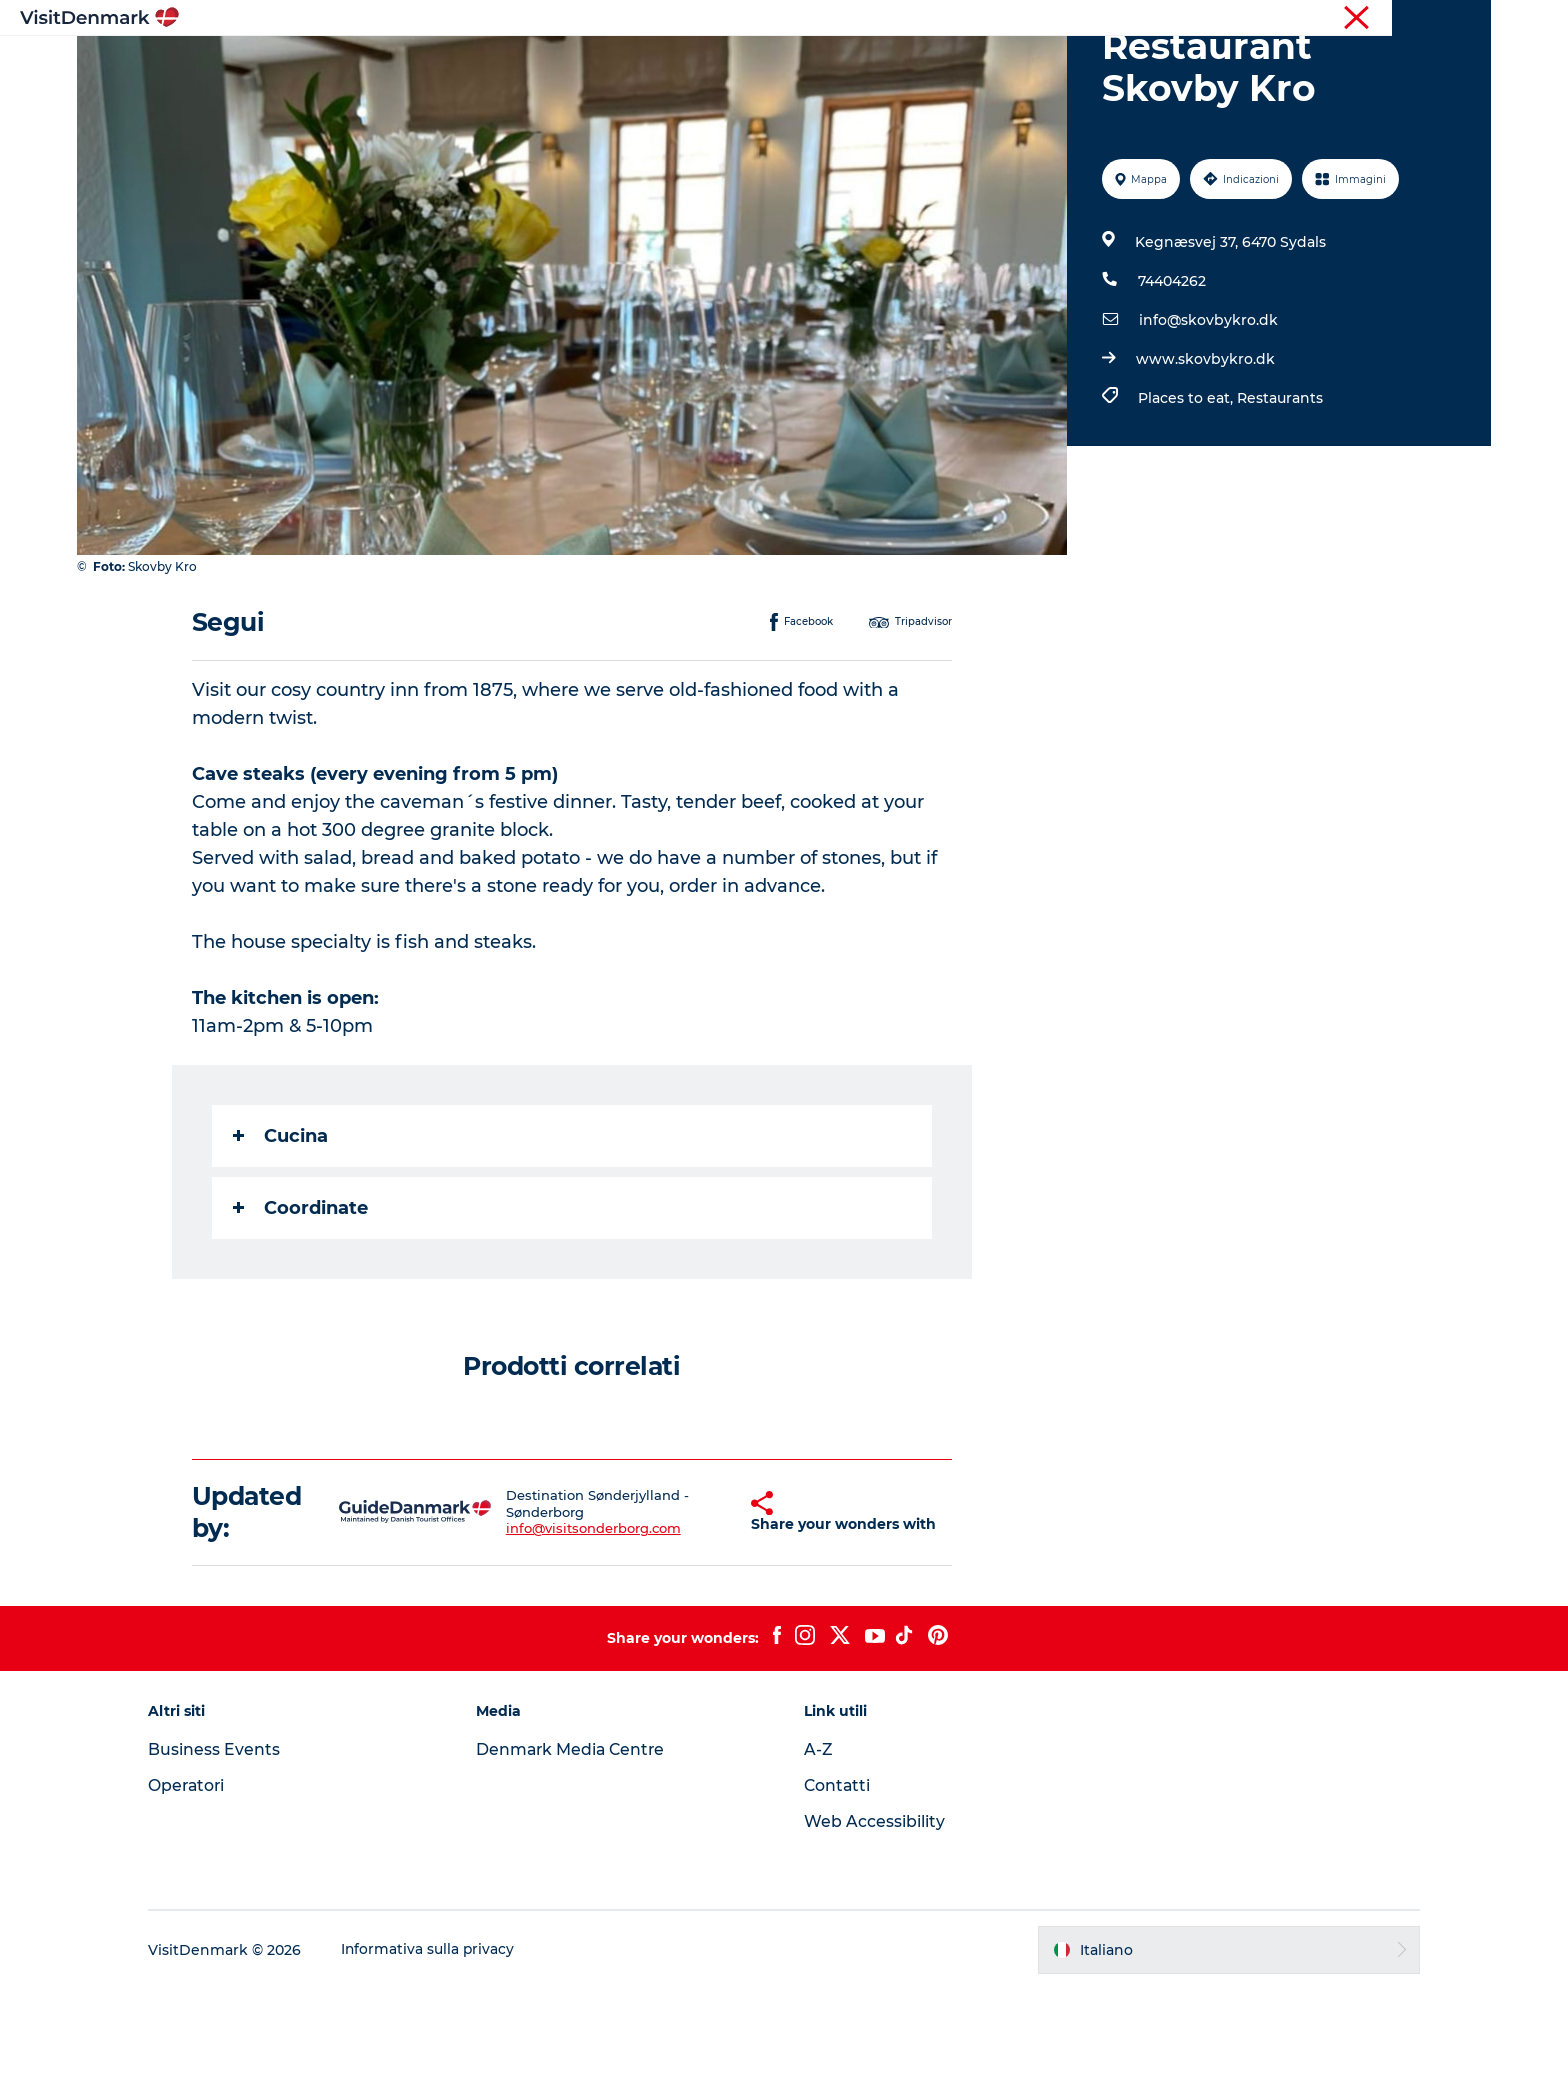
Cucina (281, 1231)
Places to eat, (1186, 493)
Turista (1326, 19)
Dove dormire (868, 64)
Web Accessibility (874, 1916)
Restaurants (1279, 493)
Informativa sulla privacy (444, 2045)
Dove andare (637, 64)
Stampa (1466, 19)
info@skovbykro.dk (1207, 415)
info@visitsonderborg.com (575, 1624)
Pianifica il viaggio (1019, 64)
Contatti (838, 1880)
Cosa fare (750, 64)
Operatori (1395, 19)
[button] (710, 1607)
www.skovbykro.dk (1204, 454)
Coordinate (301, 1303)
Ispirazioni (520, 64)
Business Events (230, 1844)
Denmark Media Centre (580, 1844)
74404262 (1171, 376)
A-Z (818, 1844)
